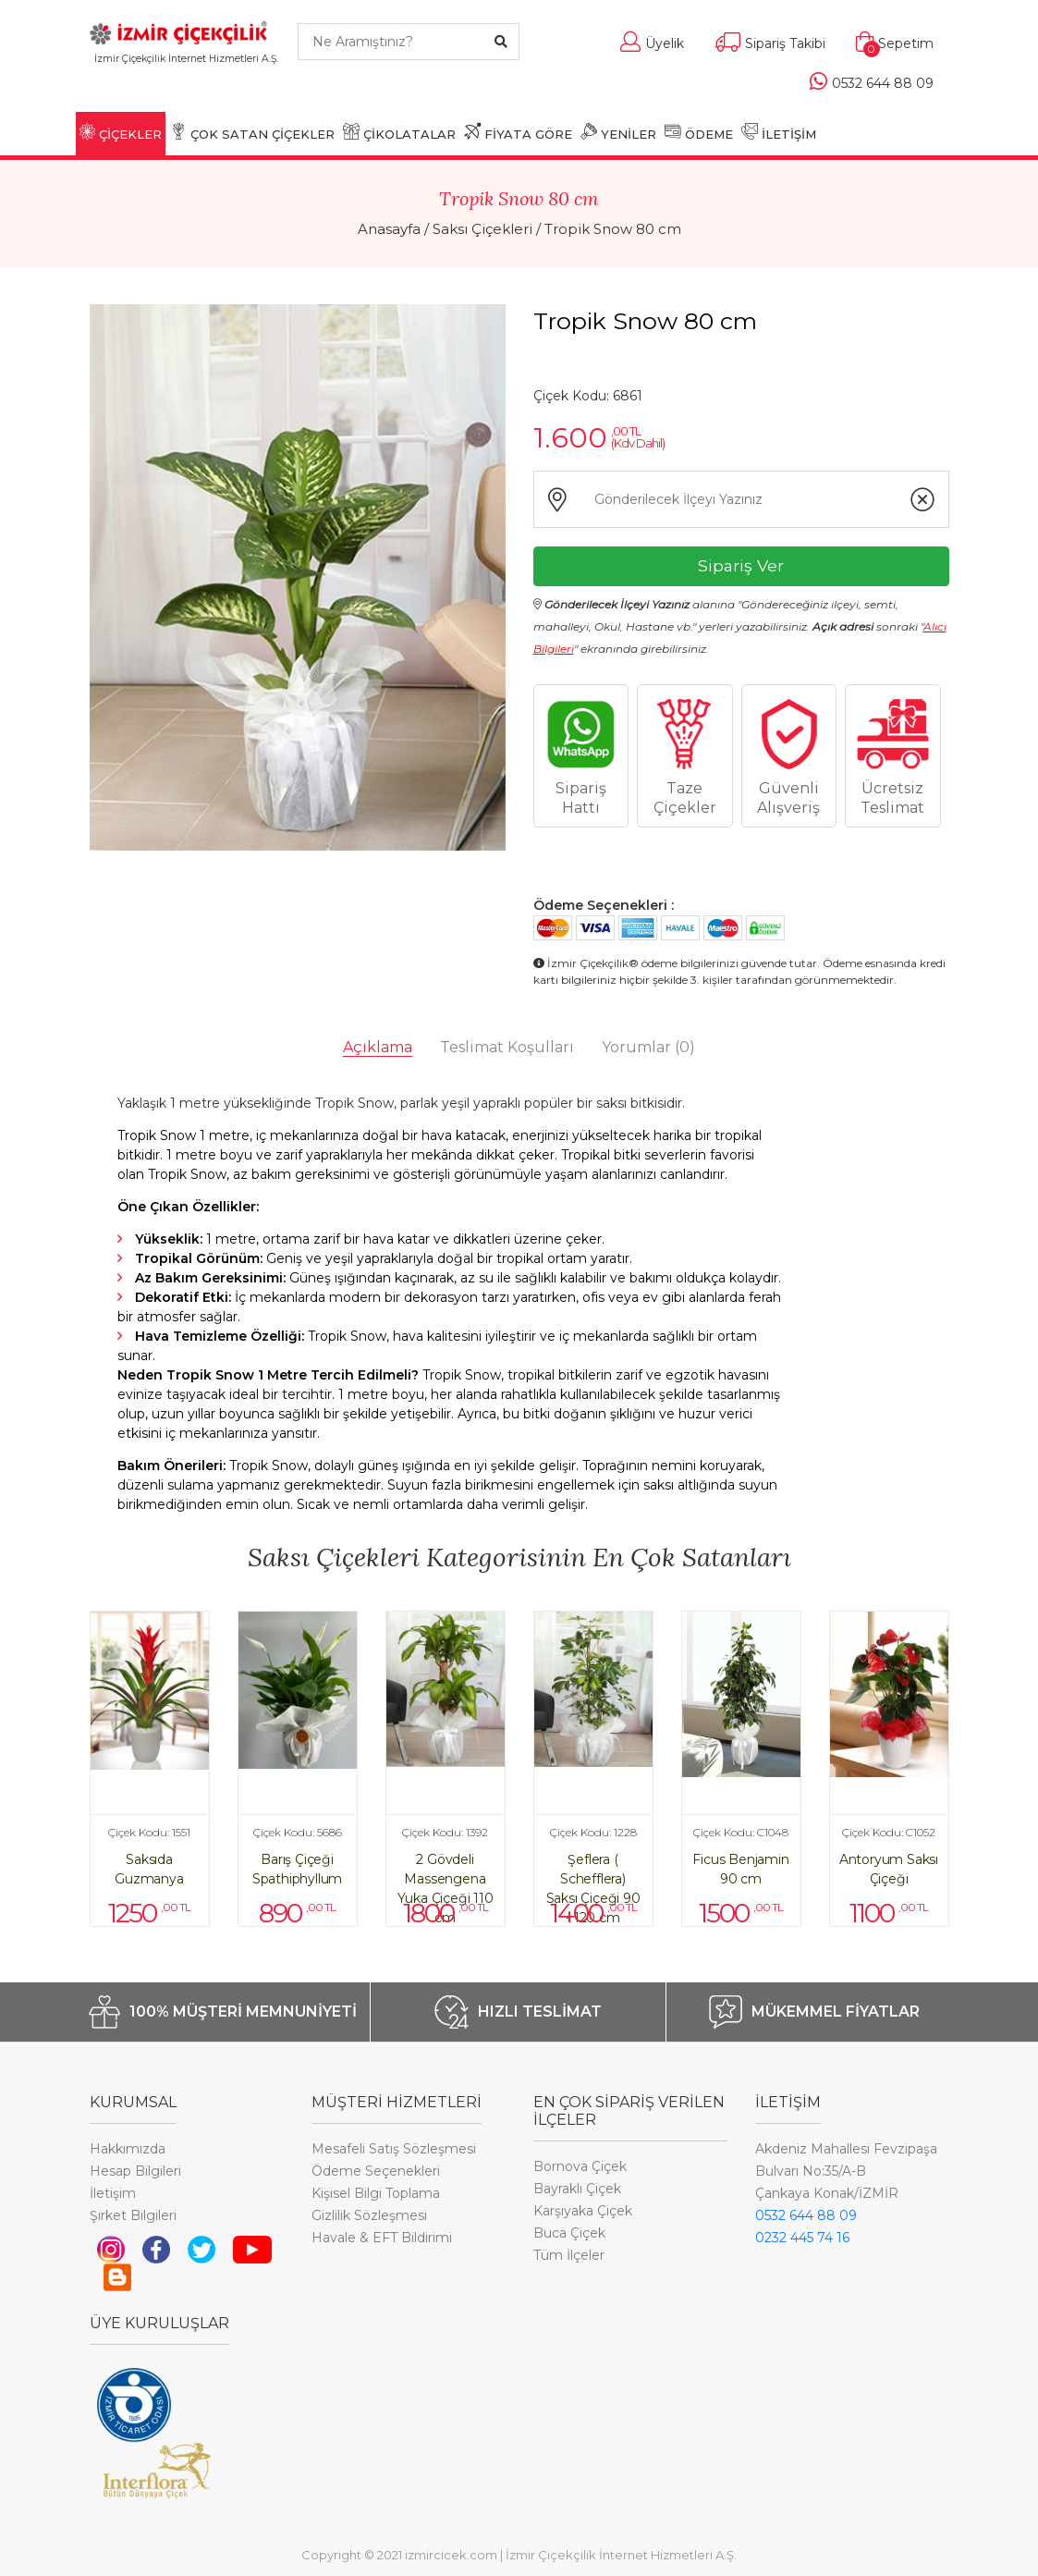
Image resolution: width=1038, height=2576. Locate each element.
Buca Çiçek (569, 2233)
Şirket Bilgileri (133, 2215)
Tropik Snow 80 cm (612, 229)
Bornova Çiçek (580, 2166)
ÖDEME (699, 132)
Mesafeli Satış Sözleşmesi (393, 2149)
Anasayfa (389, 229)
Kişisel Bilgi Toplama (375, 2193)
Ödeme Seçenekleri (375, 2171)
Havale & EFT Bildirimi (381, 2237)
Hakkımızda (127, 2149)
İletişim (113, 2193)
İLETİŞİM (778, 132)
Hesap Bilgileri (135, 2171)
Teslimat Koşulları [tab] (507, 1047)
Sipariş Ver (741, 565)
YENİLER (618, 132)
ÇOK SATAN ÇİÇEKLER (252, 132)
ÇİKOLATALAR (399, 132)
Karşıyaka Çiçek (582, 2210)
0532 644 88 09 (806, 2215)
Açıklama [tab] (377, 1047)
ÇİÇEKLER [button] (120, 132)
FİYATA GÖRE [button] (518, 132)
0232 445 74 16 (802, 2237)
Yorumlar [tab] (648, 1047)
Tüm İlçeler (568, 2255)
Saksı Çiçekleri (482, 229)
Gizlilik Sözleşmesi (369, 2215)
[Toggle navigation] (186, 85)
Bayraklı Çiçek (577, 2188)
